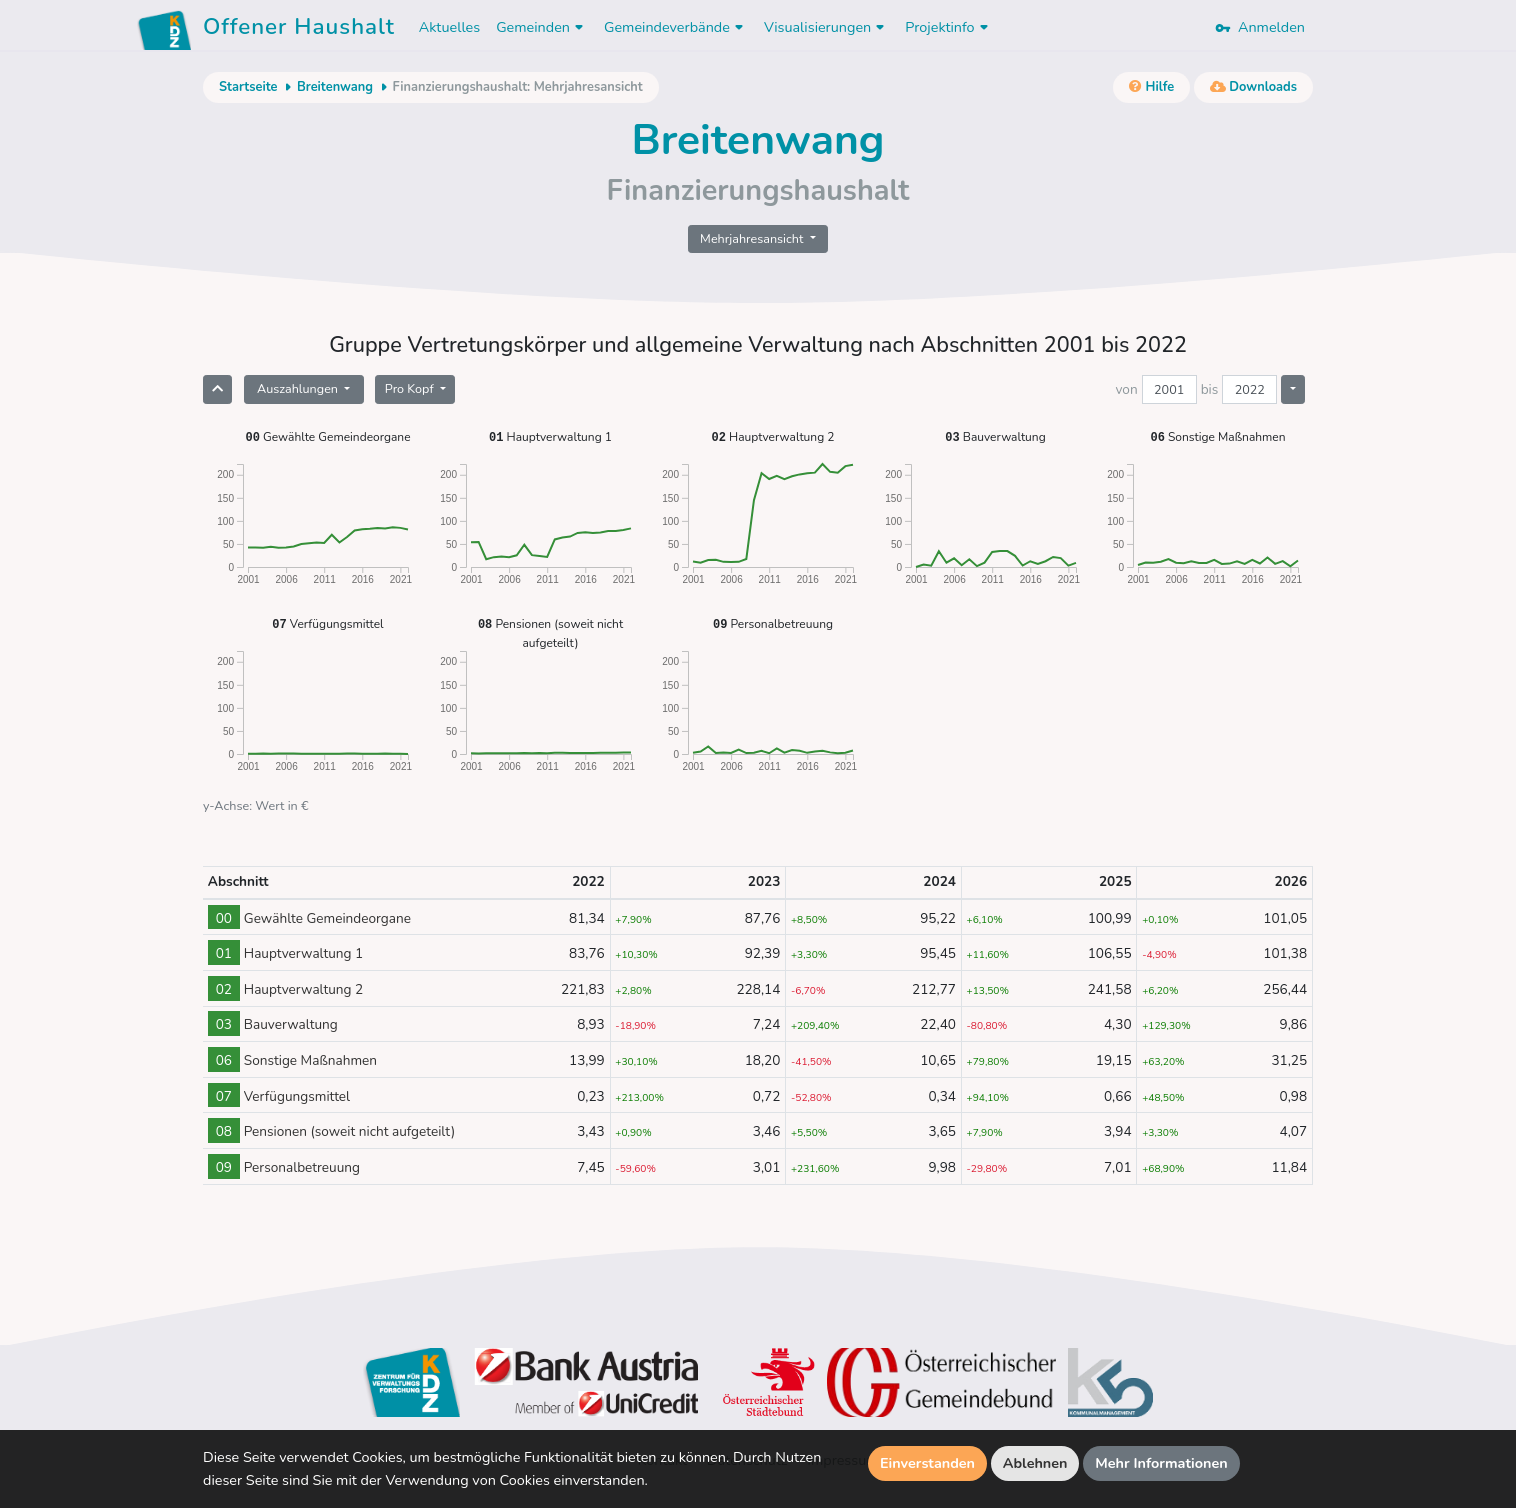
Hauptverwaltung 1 (550, 436)
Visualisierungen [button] (826, 27)
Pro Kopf (411, 388)
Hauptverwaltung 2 (773, 436)
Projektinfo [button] (948, 27)
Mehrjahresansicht (753, 238)
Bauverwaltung (995, 436)
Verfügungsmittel (327, 623)
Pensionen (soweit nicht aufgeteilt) (550, 632)
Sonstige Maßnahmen (1217, 436)
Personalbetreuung (773, 623)
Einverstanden (927, 1463)
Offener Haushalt (299, 30)
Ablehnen (1035, 1463)
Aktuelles (449, 27)
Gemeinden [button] (542, 27)
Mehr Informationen (1161, 1463)
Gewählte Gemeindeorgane (327, 436)
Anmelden (1260, 27)
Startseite (248, 87)
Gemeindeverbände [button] (676, 27)
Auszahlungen (299, 388)
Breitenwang (335, 87)
